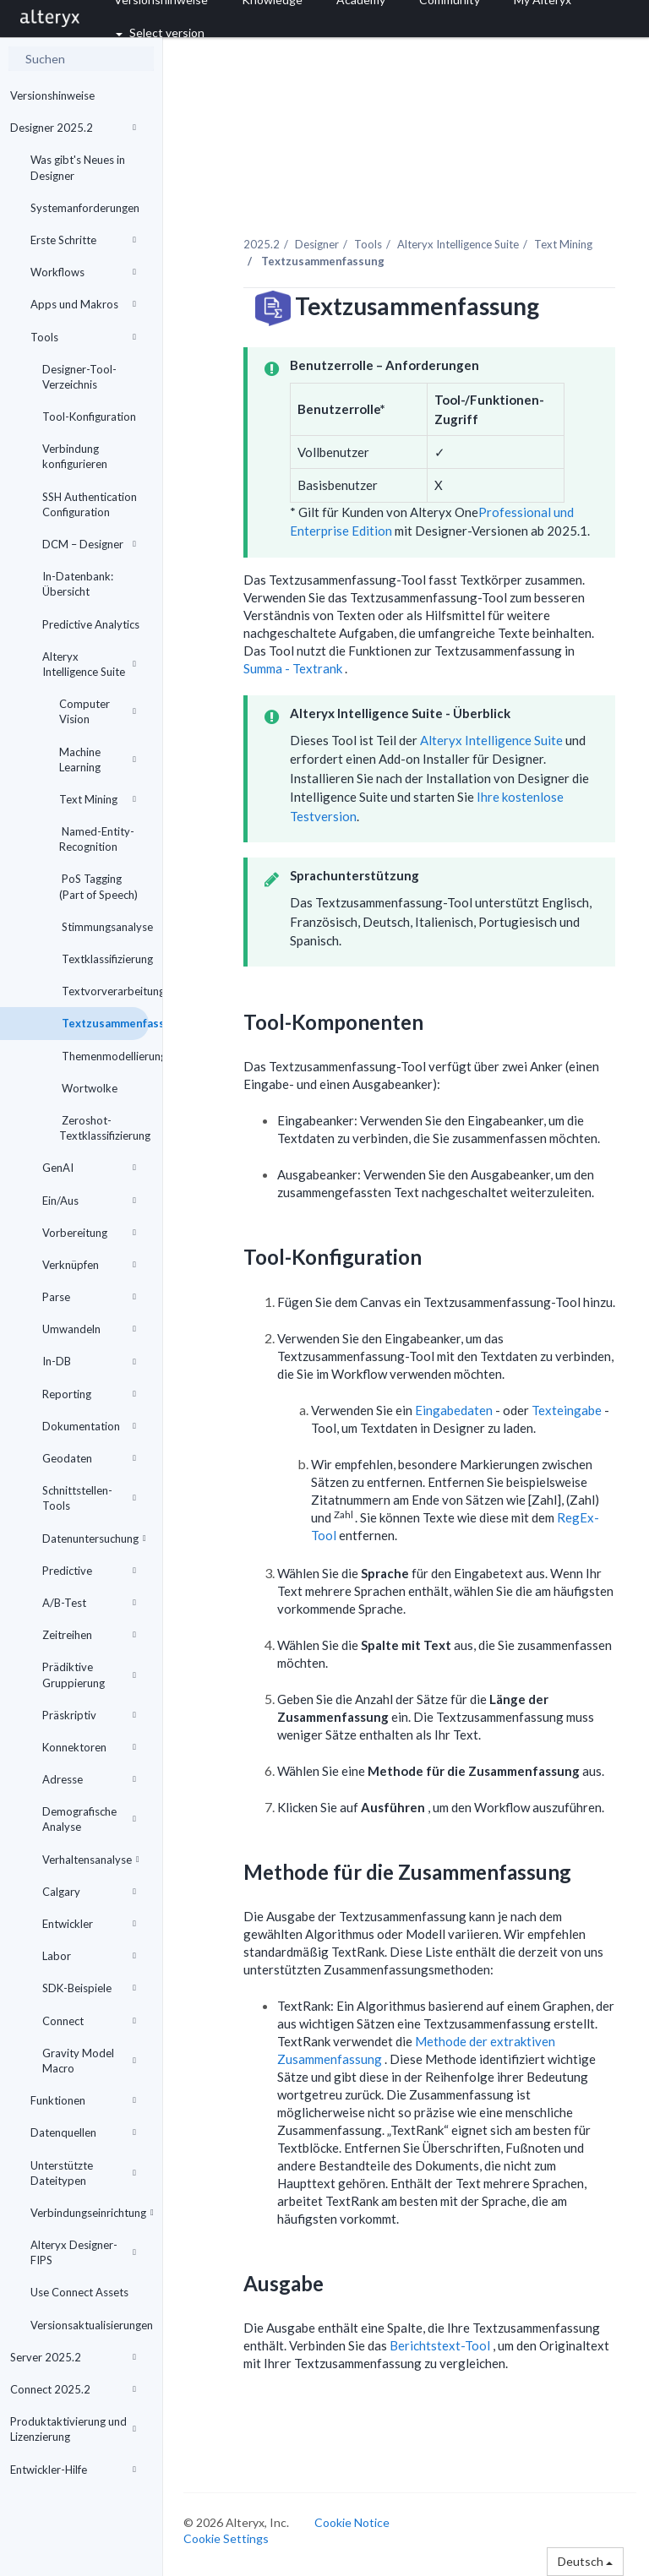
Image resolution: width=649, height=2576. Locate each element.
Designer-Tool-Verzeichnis (79, 376)
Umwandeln (89, 1329)
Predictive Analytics (90, 624)
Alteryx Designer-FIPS (83, 2252)
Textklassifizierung (104, 959)
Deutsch (585, 2561)
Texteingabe (568, 1410)
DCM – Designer (89, 544)
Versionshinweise (52, 95)
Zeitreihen (89, 1635)
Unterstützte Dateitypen (83, 2173)
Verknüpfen (89, 1265)
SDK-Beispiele (89, 1988)
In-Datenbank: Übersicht (77, 583)
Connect (89, 2021)
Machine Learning (97, 759)
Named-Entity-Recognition (96, 839)
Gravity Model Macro (89, 2060)
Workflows (83, 272)
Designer (317, 244)
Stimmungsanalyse (104, 927)
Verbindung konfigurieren (74, 456)
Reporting (89, 1394)
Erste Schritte (83, 240)
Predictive (89, 1570)
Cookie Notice (352, 2522)
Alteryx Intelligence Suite (89, 664)
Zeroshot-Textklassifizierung (104, 1128)
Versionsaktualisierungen (89, 2325)
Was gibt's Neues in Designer (77, 167)
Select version (160, 32)
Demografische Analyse (89, 1819)
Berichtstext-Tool (441, 2345)
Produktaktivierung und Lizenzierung (73, 2429)
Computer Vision (97, 711)
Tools (83, 337)
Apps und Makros (83, 304)
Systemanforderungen (84, 208)
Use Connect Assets (79, 2292)
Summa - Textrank (294, 668)
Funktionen (83, 2100)
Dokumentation (89, 1426)
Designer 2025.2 (73, 127)
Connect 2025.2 (73, 2389)
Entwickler (89, 1924)
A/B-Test (89, 1602)
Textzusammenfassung (104, 1023)
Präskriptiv (89, 1715)
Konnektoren (89, 1747)
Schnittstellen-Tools (89, 1498)
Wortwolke (88, 1088)
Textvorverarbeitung (104, 991)
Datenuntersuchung (94, 1538)
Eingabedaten (455, 1410)
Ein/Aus (89, 1200)
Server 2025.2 (73, 2357)
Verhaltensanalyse (90, 1859)
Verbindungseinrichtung (89, 2212)
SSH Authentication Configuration (89, 504)
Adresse (89, 1779)
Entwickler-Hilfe (73, 2469)
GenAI (89, 1167)
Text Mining (97, 799)
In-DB (89, 1361)
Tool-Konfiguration (89, 416)
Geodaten (89, 1458)
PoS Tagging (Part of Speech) (98, 886)
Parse (89, 1297)
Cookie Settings (226, 2538)
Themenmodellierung (104, 1056)
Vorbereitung (89, 1232)
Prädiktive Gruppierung (89, 1674)
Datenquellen (83, 2132)
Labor (89, 1956)
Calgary (89, 1891)
